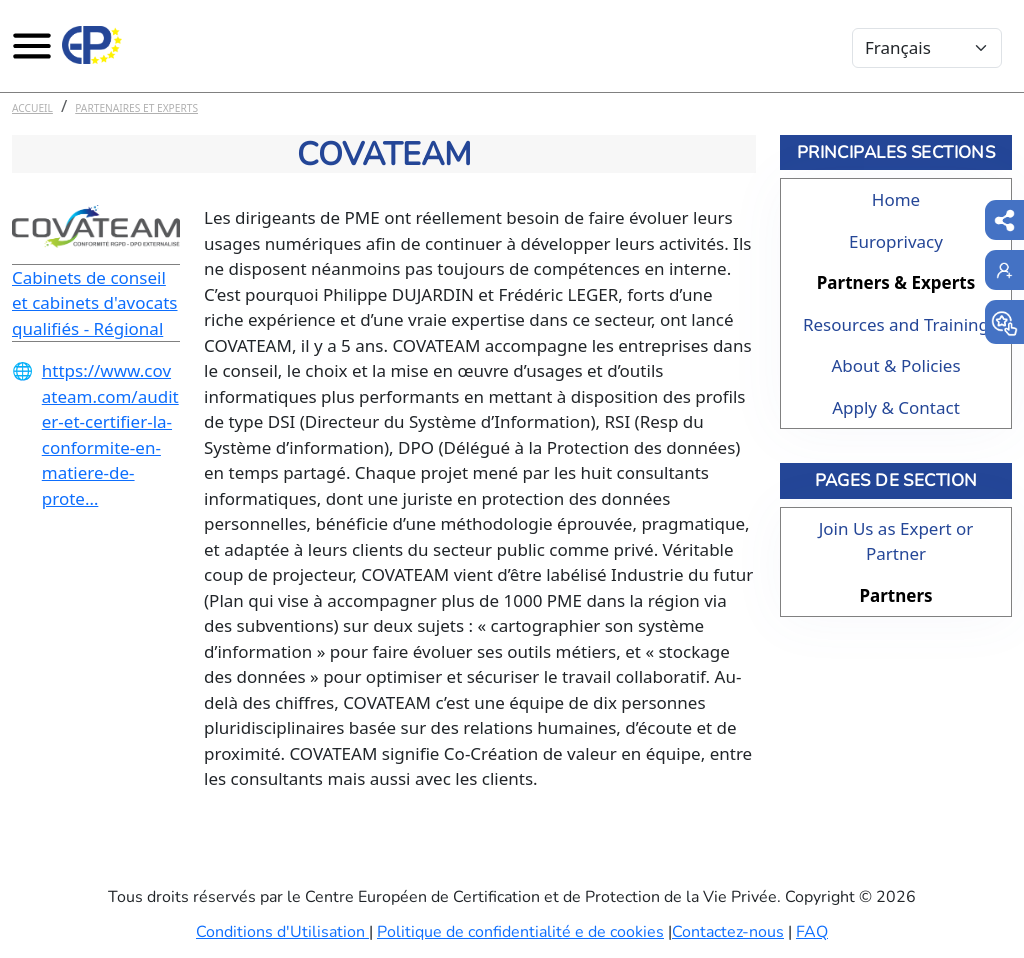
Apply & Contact (896, 407)
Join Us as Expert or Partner (896, 541)
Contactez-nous (728, 932)
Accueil (32, 108)
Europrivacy (896, 241)
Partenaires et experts (136, 108)
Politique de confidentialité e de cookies (520, 932)
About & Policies (895, 365)
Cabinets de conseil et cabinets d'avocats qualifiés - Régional (95, 303)
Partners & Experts (896, 282)
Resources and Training (896, 324)
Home (896, 199)
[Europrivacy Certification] (92, 45)
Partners (895, 595)
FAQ (812, 932)
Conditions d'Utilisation (282, 932)
